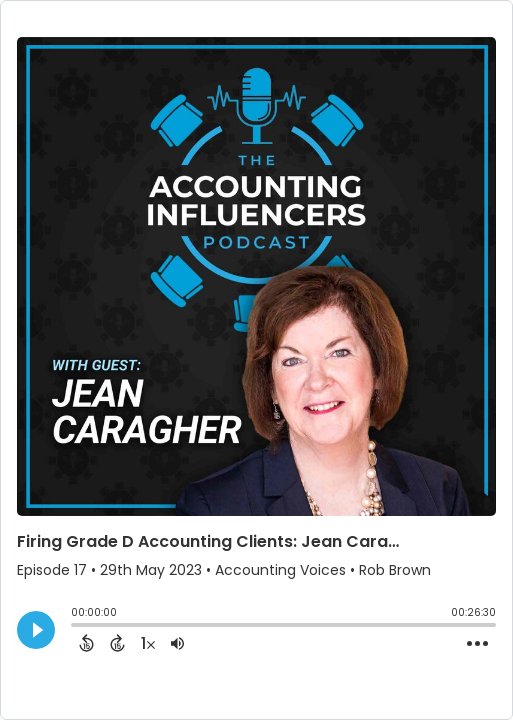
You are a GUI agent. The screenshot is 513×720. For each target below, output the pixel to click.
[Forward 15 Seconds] (117, 643)
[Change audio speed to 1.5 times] (148, 643)
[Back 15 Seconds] (86, 643)
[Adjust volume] (177, 643)
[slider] (76, 627)
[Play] (36, 630)
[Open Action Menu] (477, 644)
